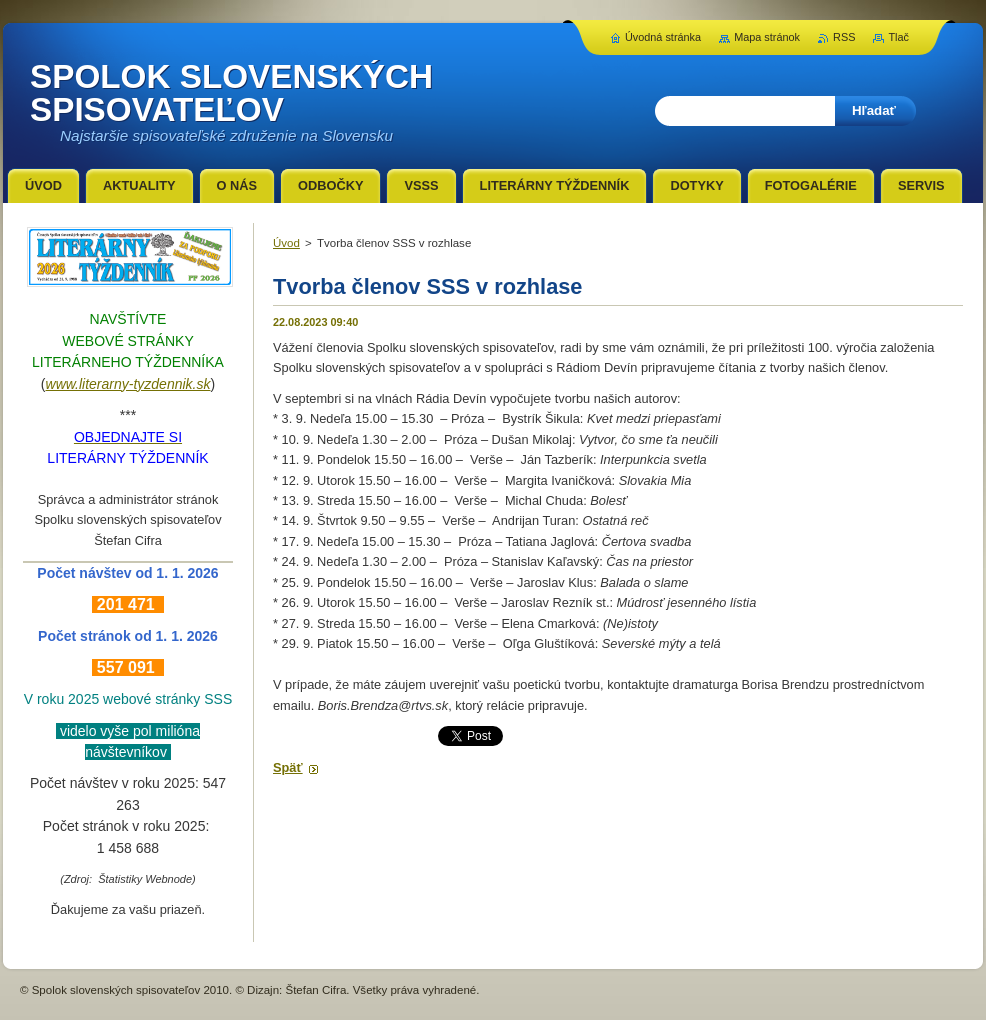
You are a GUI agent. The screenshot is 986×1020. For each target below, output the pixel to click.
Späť (288, 767)
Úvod (286, 243)
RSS (844, 37)
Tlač (898, 37)
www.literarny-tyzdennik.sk (128, 384)
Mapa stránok (767, 37)
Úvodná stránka (663, 37)
